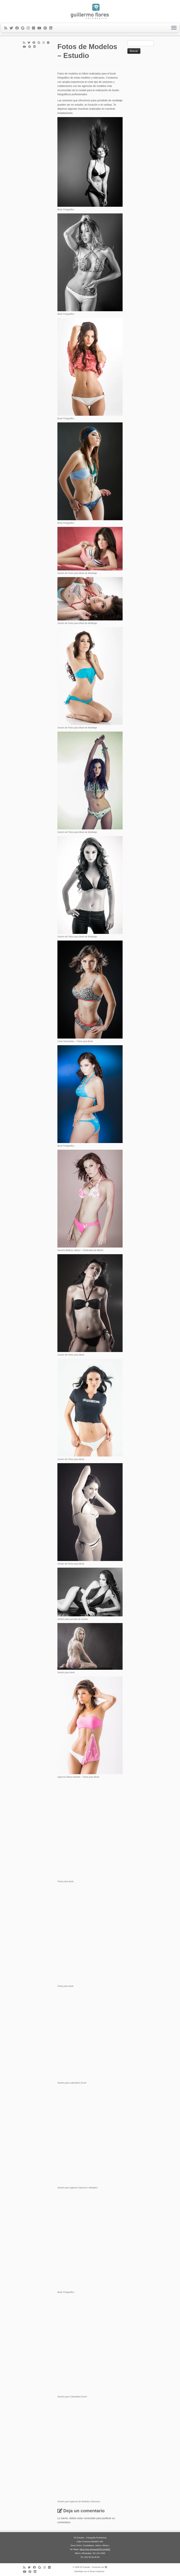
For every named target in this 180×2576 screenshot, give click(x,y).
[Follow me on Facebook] (18, 28)
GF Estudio (85, 2567)
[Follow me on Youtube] (40, 28)
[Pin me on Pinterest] (46, 28)
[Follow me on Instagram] (29, 28)
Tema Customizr (97, 2571)
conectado (90, 2518)
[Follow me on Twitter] (12, 28)
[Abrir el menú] (174, 28)
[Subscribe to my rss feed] (7, 28)
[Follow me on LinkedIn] (52, 28)
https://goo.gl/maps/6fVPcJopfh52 (95, 2549)
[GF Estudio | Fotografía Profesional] (90, 11)
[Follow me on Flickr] (34, 28)
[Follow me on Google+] (24, 28)
